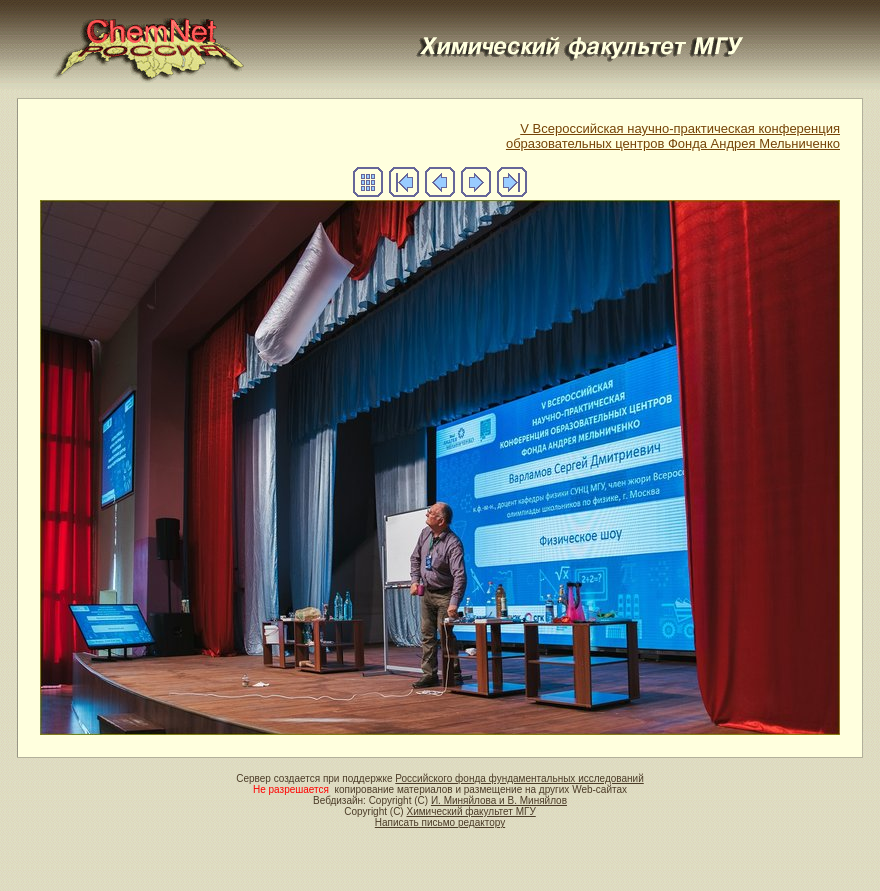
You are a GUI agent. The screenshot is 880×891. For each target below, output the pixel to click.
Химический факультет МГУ (470, 811)
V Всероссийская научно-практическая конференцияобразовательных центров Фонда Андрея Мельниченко (673, 136)
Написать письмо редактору (440, 822)
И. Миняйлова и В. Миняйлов (499, 800)
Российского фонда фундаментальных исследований (519, 778)
